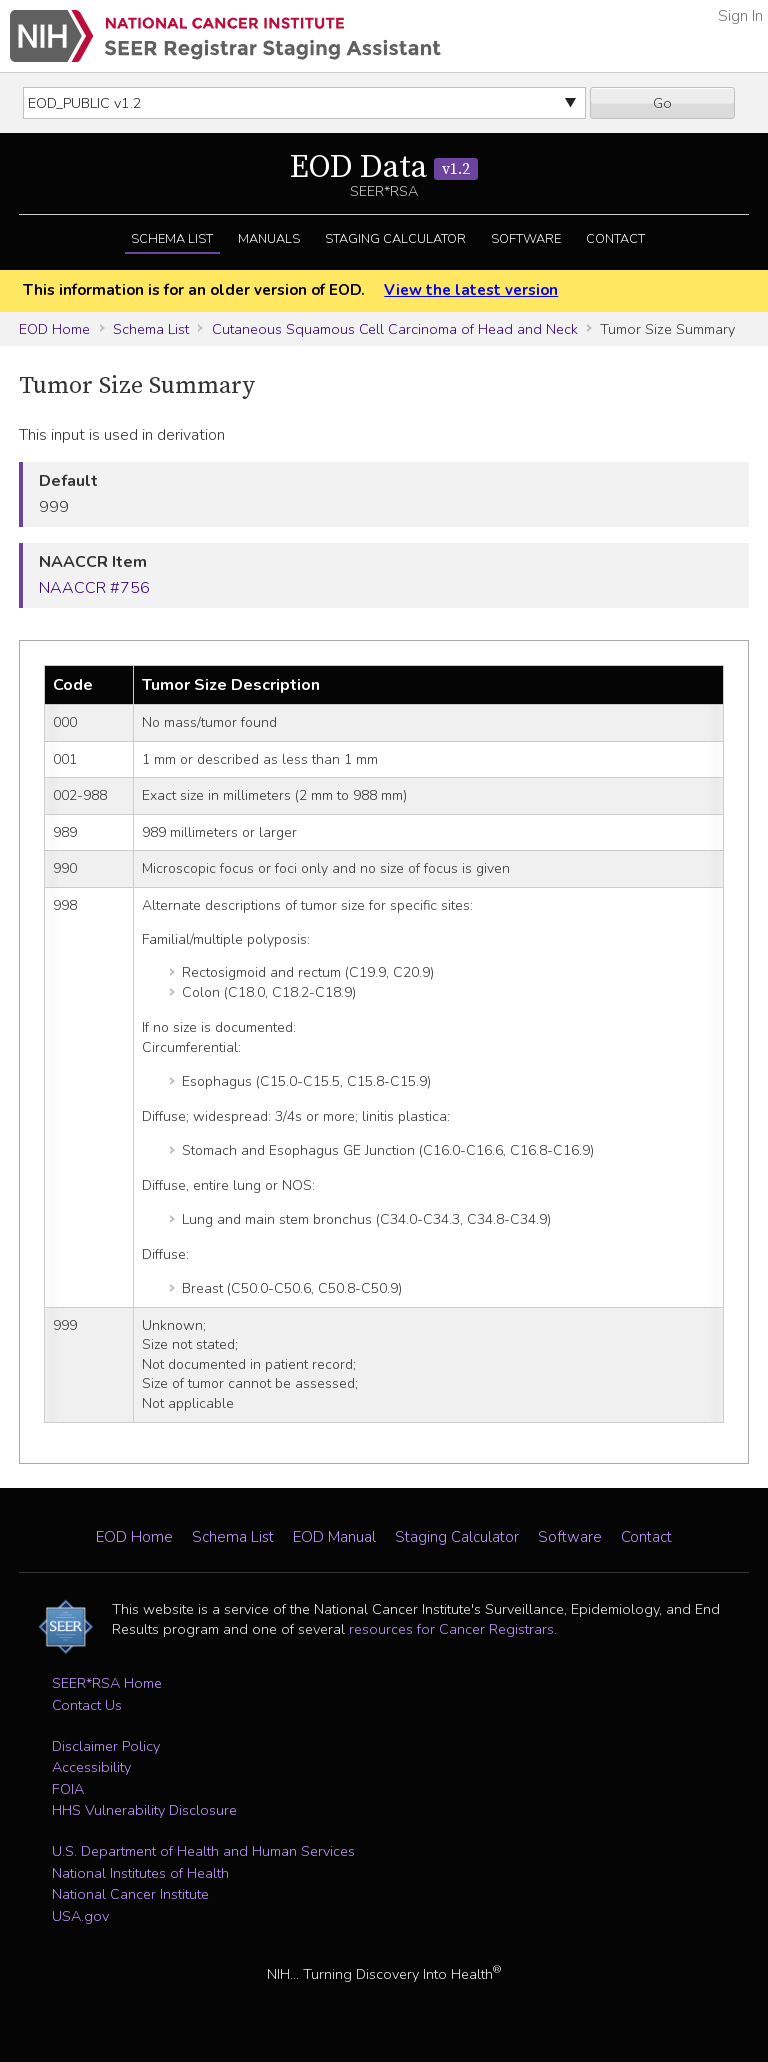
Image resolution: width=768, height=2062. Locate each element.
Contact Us (87, 1705)
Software (526, 239)
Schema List (172, 239)
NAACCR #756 (94, 588)
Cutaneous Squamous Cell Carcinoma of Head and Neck (395, 329)
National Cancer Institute (130, 1894)
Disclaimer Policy (106, 1746)
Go (662, 103)
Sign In (740, 16)
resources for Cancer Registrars (451, 1629)
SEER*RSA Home (107, 1683)
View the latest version (471, 290)
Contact (615, 239)
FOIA (68, 1789)
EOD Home (54, 329)
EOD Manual (334, 1537)
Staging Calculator (395, 239)
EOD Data (384, 168)
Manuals (269, 239)
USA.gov (80, 1916)
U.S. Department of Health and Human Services (203, 1851)
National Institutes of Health (140, 1873)
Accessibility (91, 1767)
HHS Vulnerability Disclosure (144, 1810)
